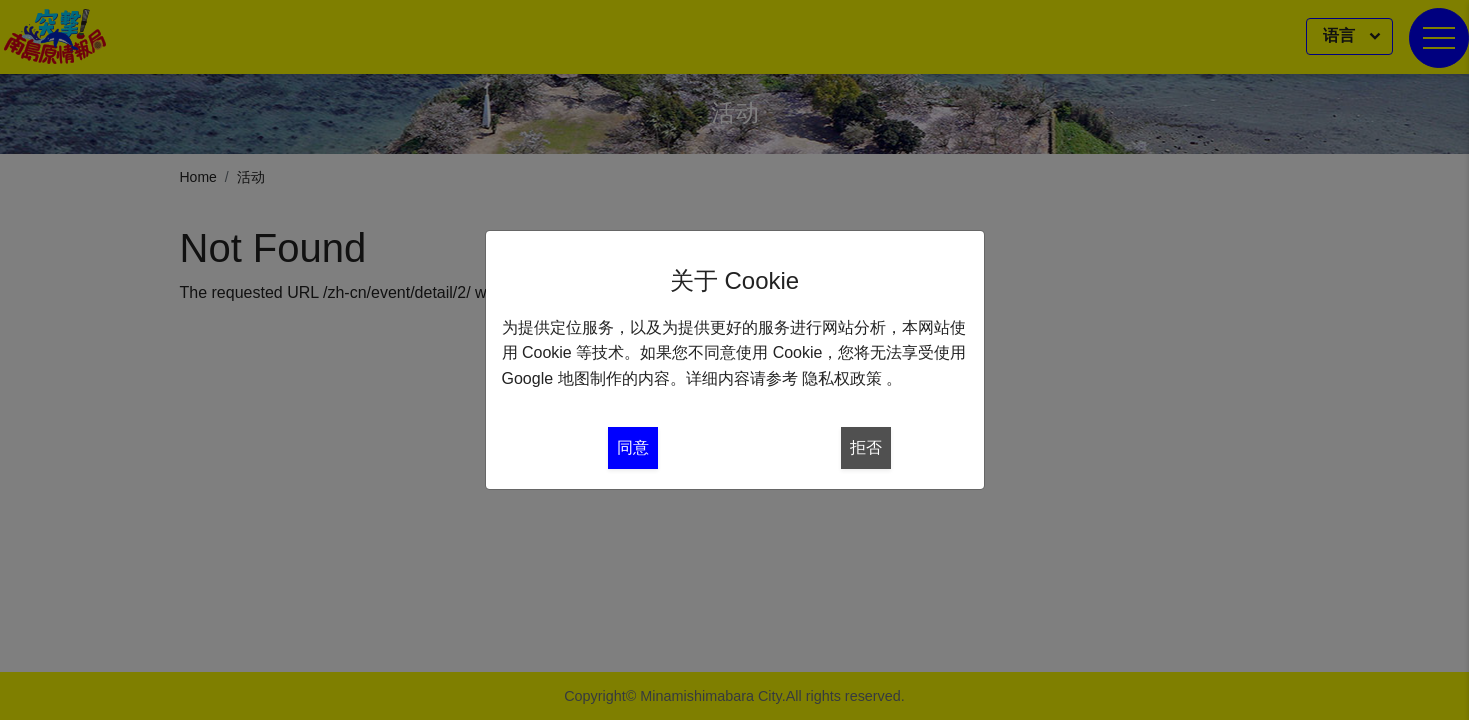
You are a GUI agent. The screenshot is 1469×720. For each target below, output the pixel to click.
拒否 (866, 447)
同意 (633, 447)
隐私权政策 (842, 378)
